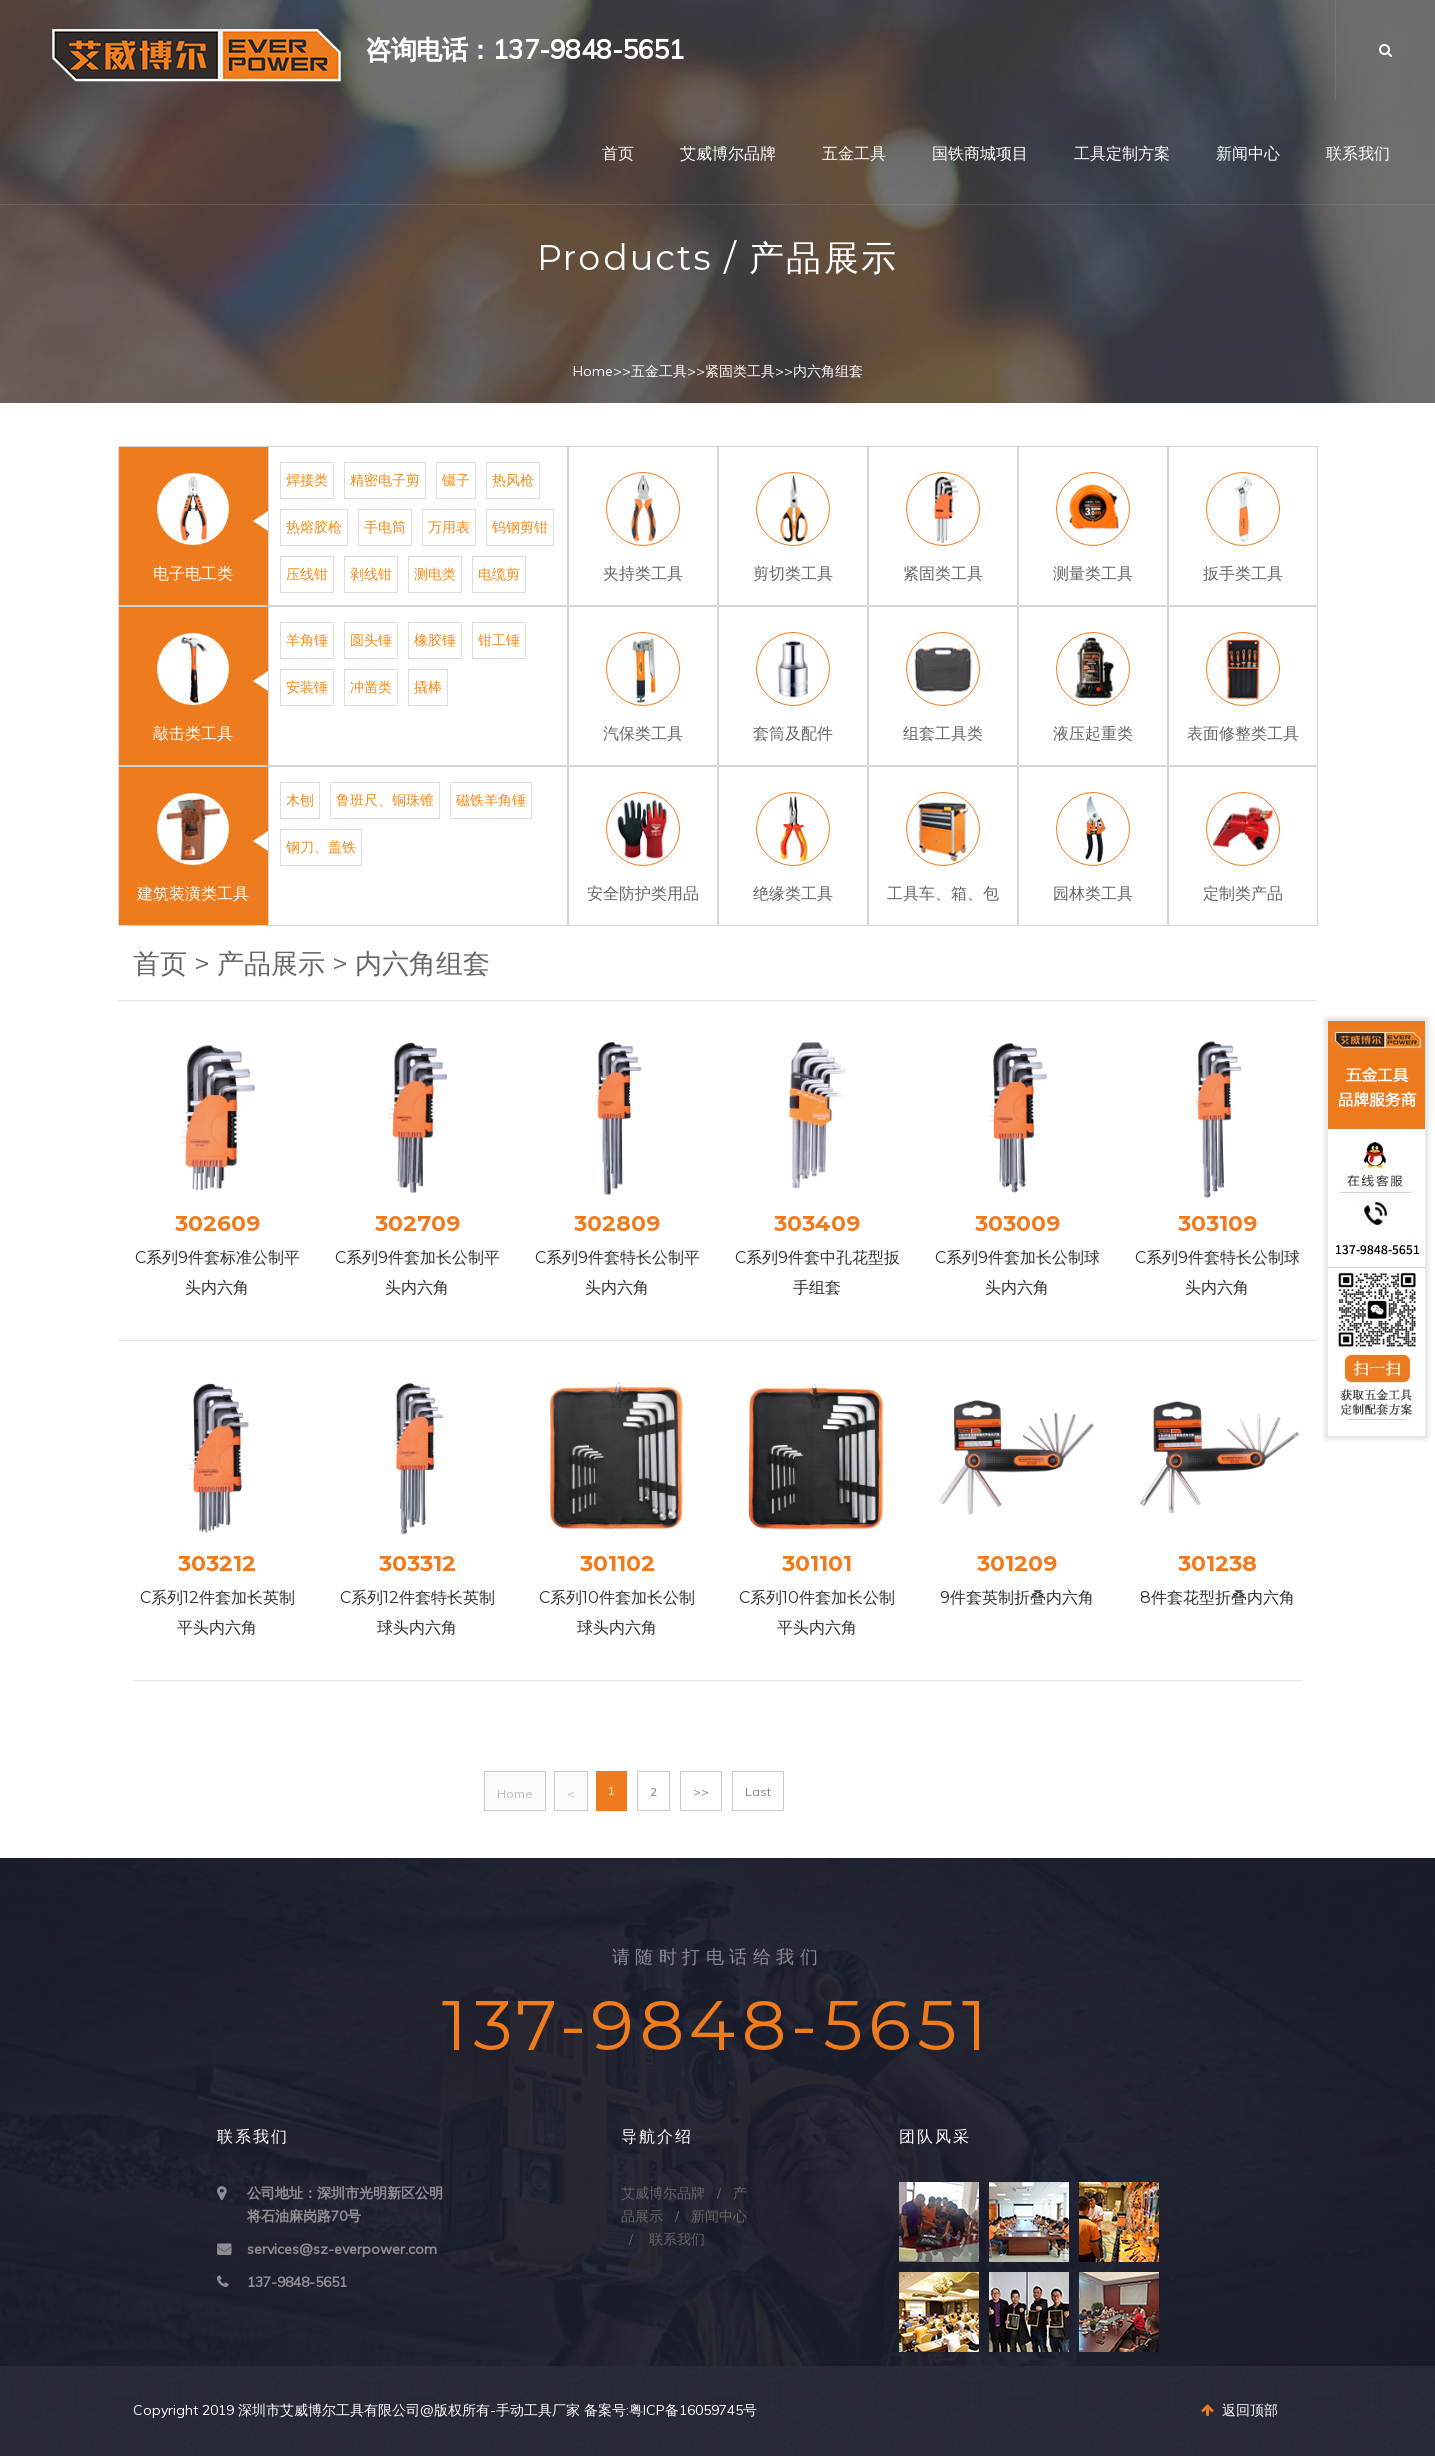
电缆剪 (499, 574)
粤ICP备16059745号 (693, 2410)
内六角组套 (828, 371)
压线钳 (307, 574)
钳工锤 (499, 640)
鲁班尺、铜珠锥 (385, 800)
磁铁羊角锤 (491, 800)
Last (758, 1791)
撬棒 (428, 687)
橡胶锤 (435, 640)
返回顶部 (1239, 2410)
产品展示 (271, 963)
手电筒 (385, 527)
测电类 (435, 574)
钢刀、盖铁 (321, 847)
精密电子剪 (385, 480)
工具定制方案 (1122, 153)
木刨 (300, 800)
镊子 (456, 480)
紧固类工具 (740, 371)
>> (701, 1791)
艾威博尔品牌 (728, 153)
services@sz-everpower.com (342, 2249)
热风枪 (513, 480)
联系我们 (1358, 153)
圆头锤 (371, 640)
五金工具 (854, 153)
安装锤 (307, 687)
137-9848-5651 (297, 2282)
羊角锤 (307, 640)
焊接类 (307, 480)
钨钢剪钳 (520, 527)
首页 (618, 153)
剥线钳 (371, 574)
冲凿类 (371, 687)
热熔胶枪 (314, 527)
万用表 (449, 527)
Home (593, 371)
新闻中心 (1248, 153)
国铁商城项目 (980, 153)
